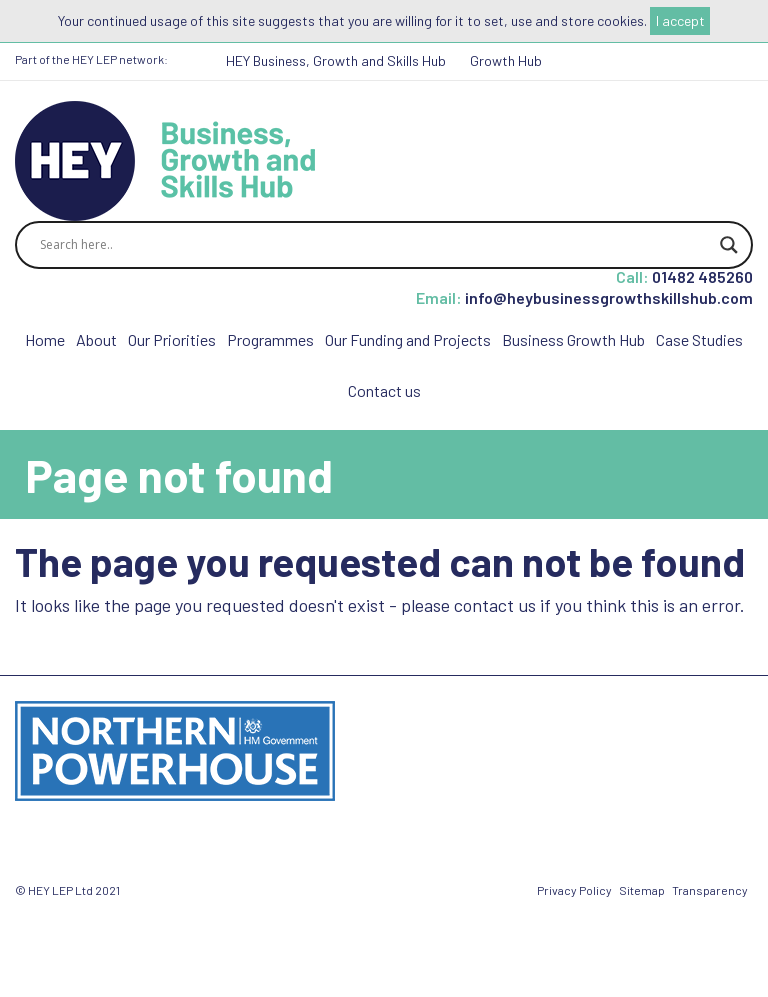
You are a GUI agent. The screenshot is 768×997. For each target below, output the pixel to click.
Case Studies (699, 339)
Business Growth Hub (573, 339)
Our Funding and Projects (408, 339)
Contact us (384, 390)
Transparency (710, 890)
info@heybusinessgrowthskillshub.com (609, 297)
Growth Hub (506, 60)
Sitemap (642, 890)
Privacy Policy (574, 890)
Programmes (270, 339)
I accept (680, 20)
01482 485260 (702, 276)
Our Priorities (172, 339)
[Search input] (375, 245)
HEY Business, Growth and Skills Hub (336, 60)
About (96, 339)
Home (45, 339)
